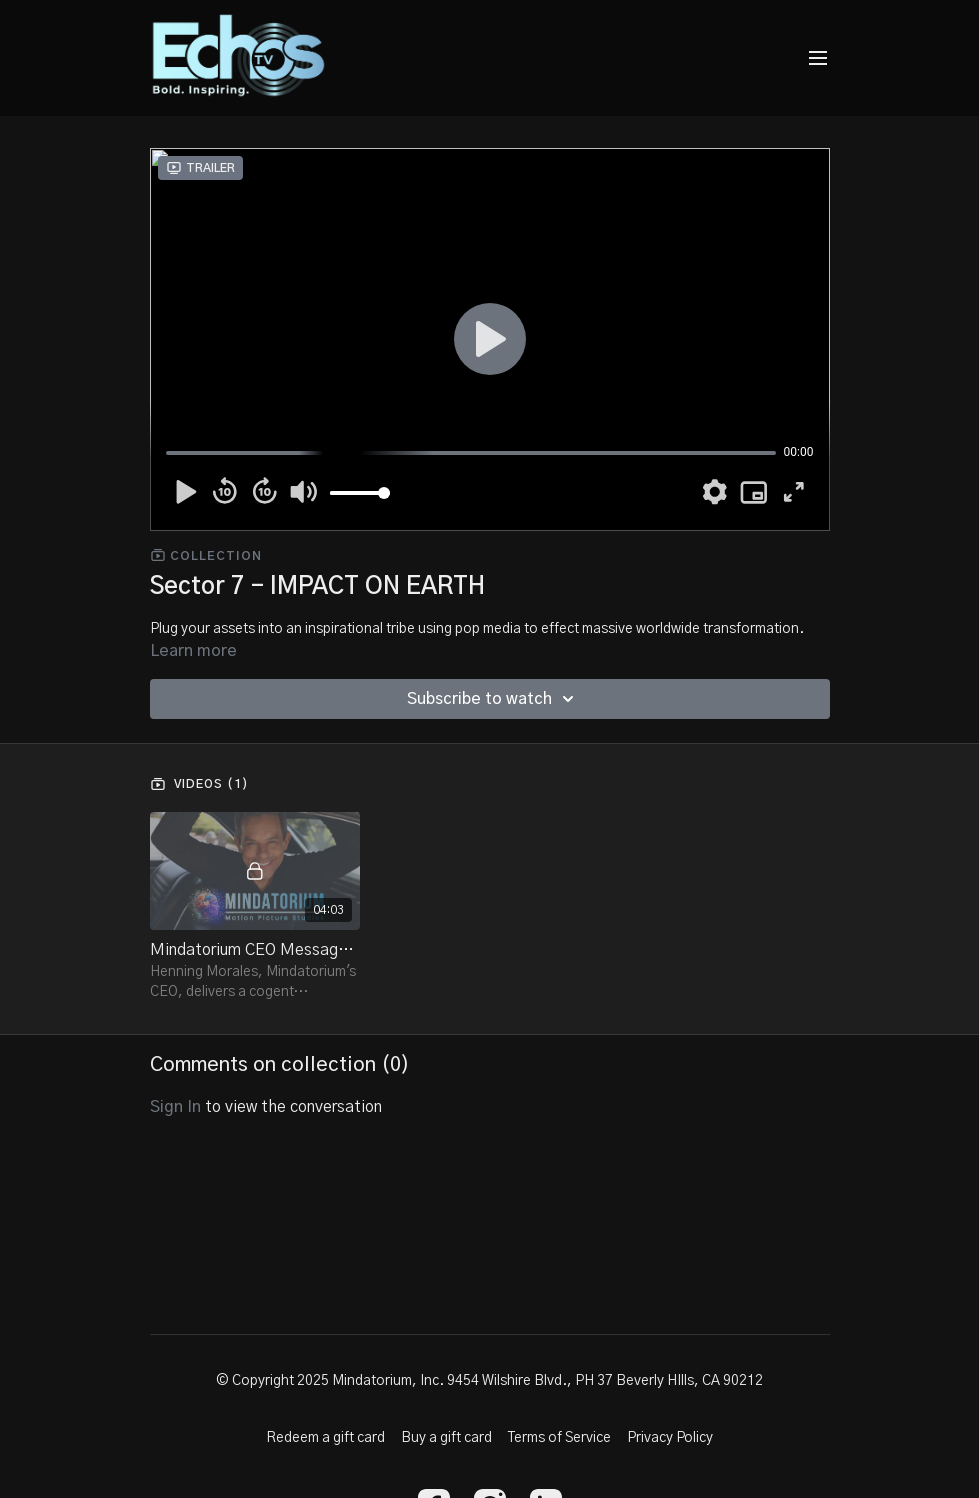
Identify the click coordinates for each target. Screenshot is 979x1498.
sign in (175, 1107)
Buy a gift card (446, 1438)
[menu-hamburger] (818, 58)
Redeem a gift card (325, 1438)
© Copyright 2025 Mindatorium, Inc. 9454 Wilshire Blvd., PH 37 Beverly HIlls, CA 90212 (489, 1381)
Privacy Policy (670, 1438)
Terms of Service (559, 1438)
